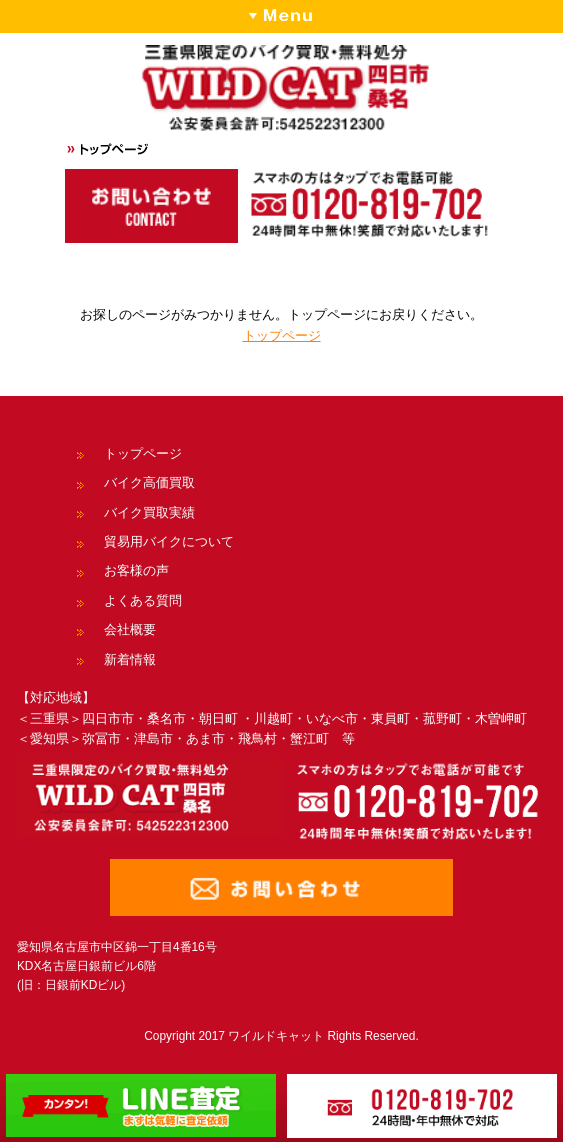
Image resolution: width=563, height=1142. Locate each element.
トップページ (282, 335)
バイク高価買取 (149, 482)
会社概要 (130, 629)
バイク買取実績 (149, 512)
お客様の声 (136, 570)
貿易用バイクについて (169, 541)
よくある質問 (143, 600)
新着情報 (130, 659)
